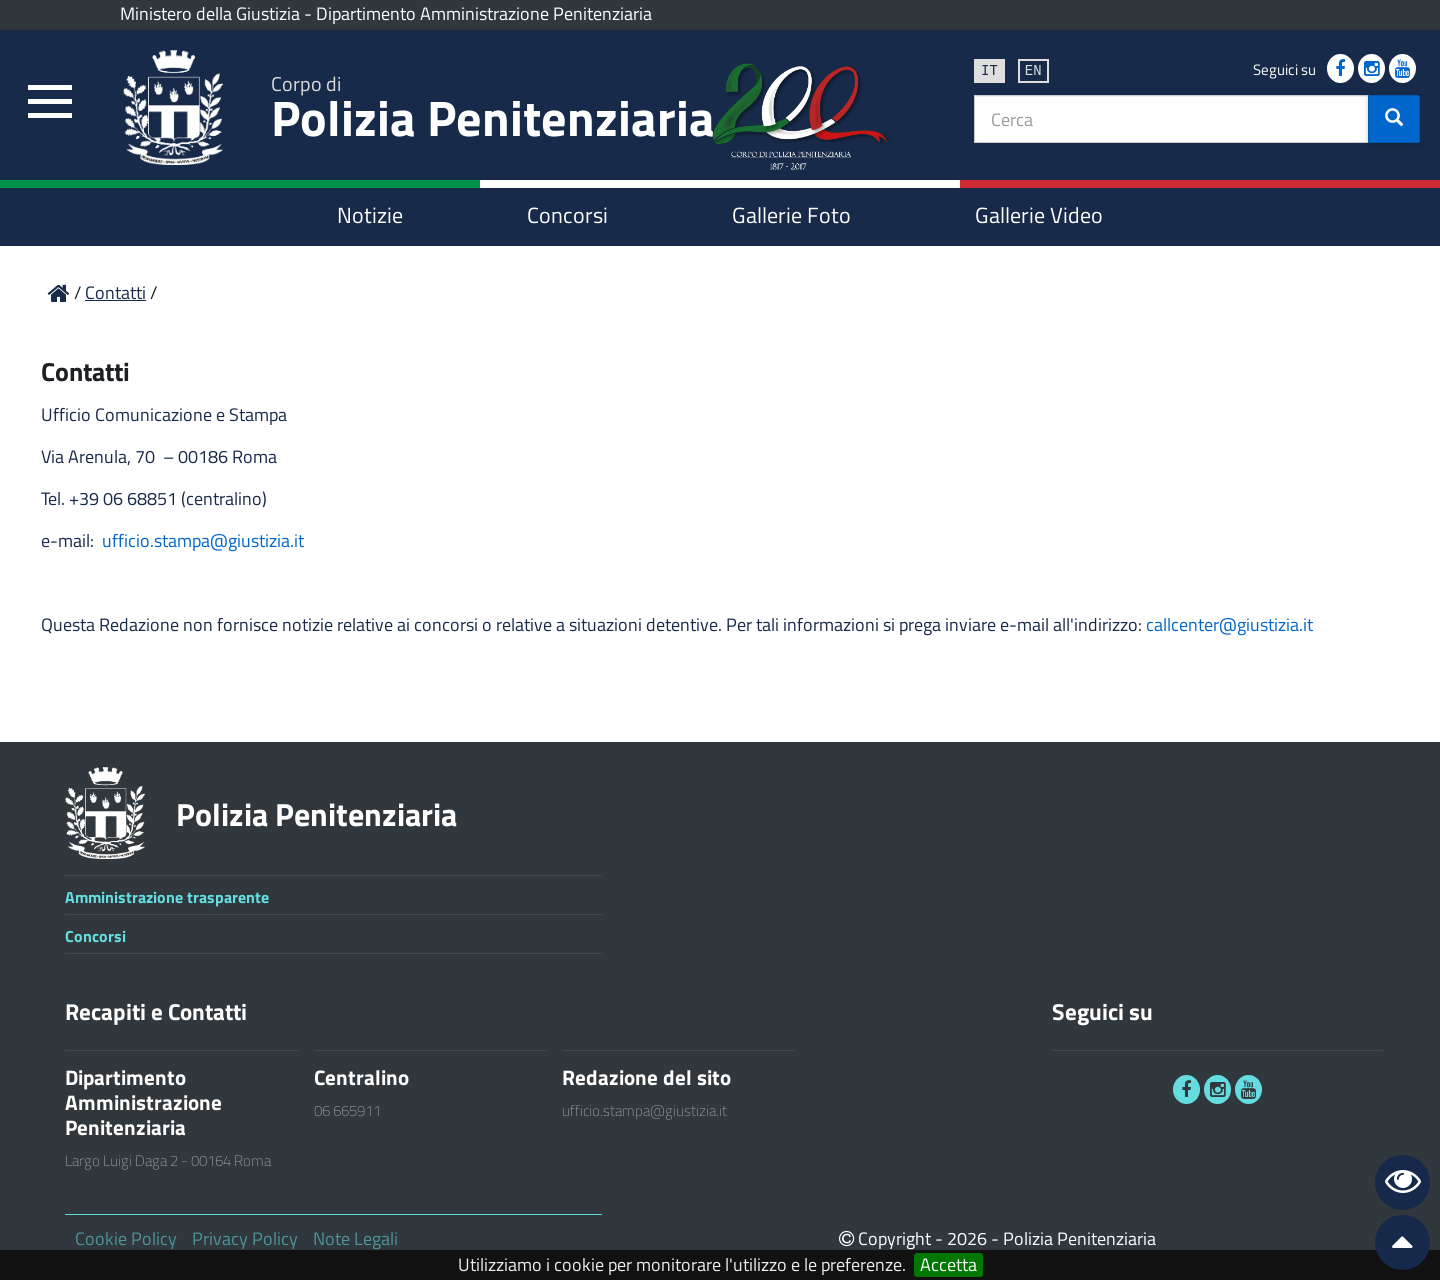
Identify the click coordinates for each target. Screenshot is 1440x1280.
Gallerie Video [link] (1039, 215)
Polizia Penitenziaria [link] (493, 111)
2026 (967, 1238)
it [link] (989, 69)
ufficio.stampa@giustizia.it (203, 540)
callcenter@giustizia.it (1229, 624)
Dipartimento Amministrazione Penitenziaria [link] (484, 13)
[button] (1394, 119)
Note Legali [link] (355, 1238)
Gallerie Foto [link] (791, 215)
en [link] (1033, 69)
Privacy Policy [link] (245, 1238)
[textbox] (1171, 119)
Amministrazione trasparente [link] (167, 897)
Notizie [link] (370, 215)
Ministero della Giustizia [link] (210, 13)
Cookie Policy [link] (126, 1238)
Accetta (948, 1265)
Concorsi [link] (567, 215)
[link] (50, 102)
